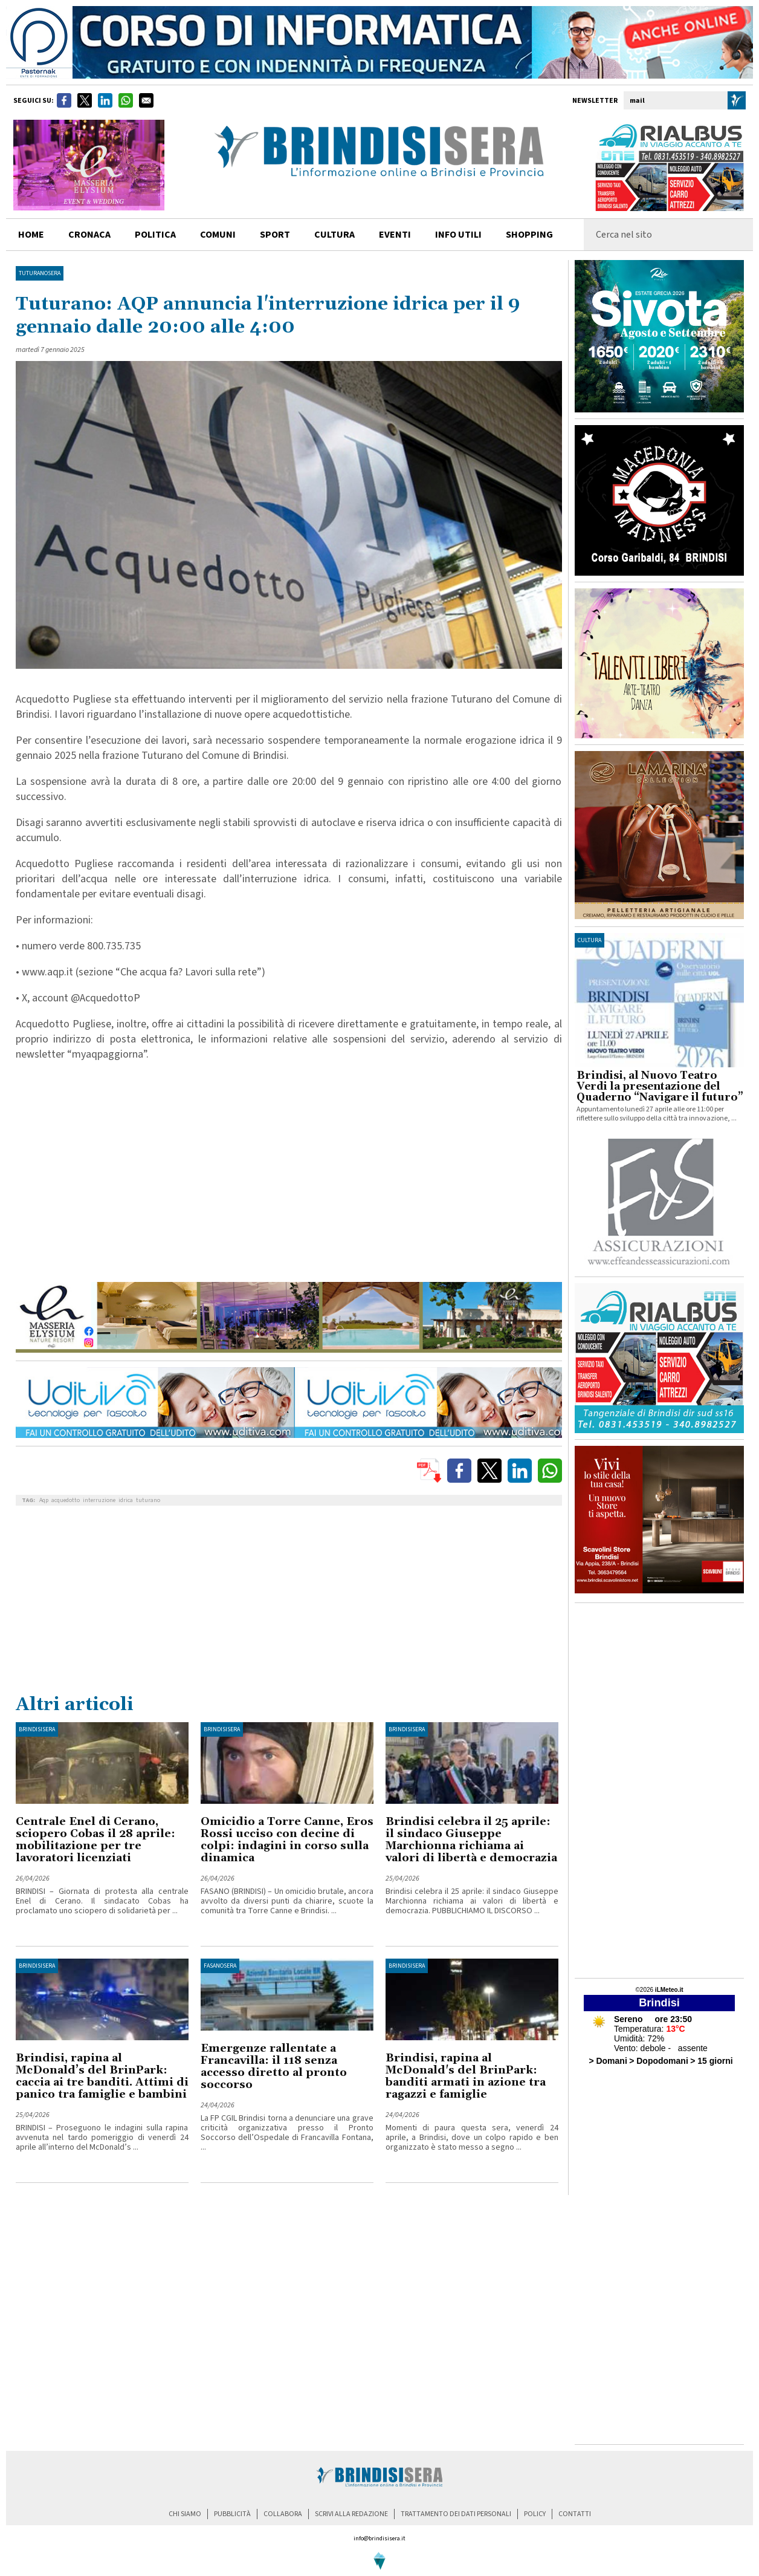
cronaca (89, 234)
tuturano (148, 1500)
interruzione (99, 1500)
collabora (282, 2514)
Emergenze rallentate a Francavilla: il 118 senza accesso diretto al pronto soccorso (274, 2066)
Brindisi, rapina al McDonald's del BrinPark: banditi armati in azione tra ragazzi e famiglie (466, 2076)
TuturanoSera (39, 273)
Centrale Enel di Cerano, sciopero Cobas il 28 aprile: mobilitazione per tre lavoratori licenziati (95, 1840)
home (31, 234)
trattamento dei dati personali (456, 2514)
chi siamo (185, 2514)
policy (535, 2514)
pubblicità (232, 2514)
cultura (334, 234)
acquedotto (65, 1500)
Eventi (395, 234)
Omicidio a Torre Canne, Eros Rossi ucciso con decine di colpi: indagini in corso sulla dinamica (287, 1840)
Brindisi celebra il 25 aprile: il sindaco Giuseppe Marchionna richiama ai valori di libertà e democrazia (471, 1840)
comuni (218, 234)
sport (275, 234)
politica (155, 234)
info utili (458, 234)
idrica (125, 1500)
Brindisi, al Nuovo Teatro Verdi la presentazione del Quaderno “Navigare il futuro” (660, 1086)
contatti (574, 2514)
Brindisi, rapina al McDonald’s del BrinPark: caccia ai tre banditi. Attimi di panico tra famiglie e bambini (102, 2076)
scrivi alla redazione (351, 2514)
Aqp (43, 1500)
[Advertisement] (289, 1602)
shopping (529, 234)
